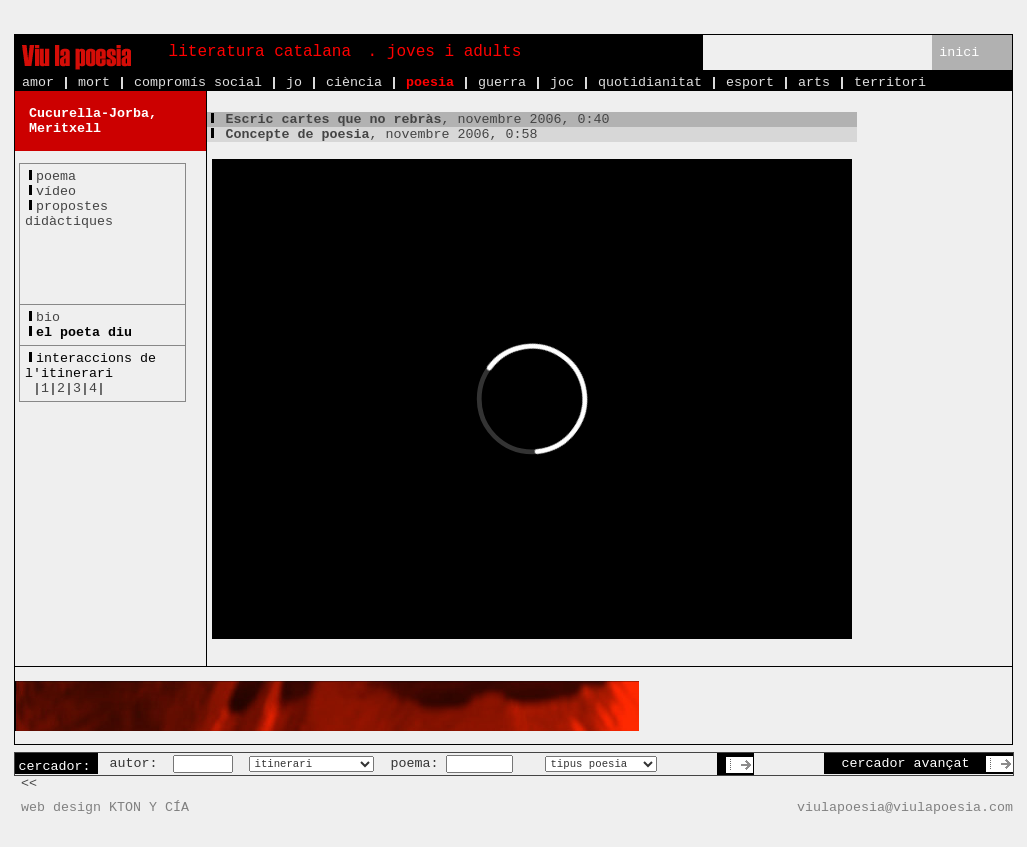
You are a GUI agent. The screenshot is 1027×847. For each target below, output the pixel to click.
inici (959, 52)
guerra (502, 82)
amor (38, 82)
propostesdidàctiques (69, 214)
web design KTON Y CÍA (105, 807)
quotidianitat (650, 82)
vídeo (56, 191)
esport (750, 82)
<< (29, 783)
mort (94, 82)
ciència (354, 82)
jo (294, 82)
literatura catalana (260, 52)
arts (814, 82)
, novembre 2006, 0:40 (408, 119)
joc (562, 82)
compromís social (198, 82)
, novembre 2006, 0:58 (372, 134)
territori (890, 82)
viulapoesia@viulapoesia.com (905, 807)
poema (56, 176)
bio (48, 317)
